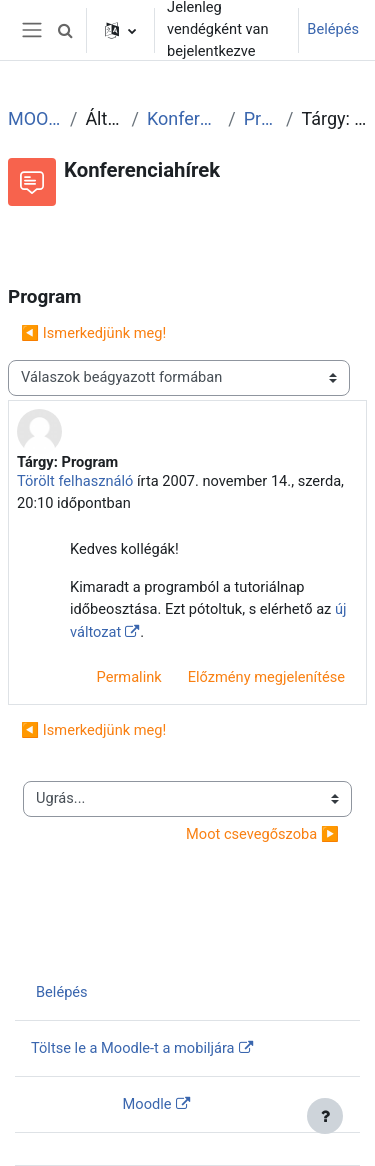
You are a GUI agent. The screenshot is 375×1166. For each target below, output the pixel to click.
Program (261, 118)
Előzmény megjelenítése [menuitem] (266, 677)
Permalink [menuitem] (129, 677)
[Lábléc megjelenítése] (325, 1116)
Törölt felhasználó (75, 481)
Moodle (147, 1104)
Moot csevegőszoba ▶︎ (262, 834)
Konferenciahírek (183, 118)
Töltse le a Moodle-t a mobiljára (133, 1048)
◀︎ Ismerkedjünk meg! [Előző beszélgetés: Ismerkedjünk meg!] (93, 333)
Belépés (333, 29)
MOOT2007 (35, 118)
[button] (65, 30)
